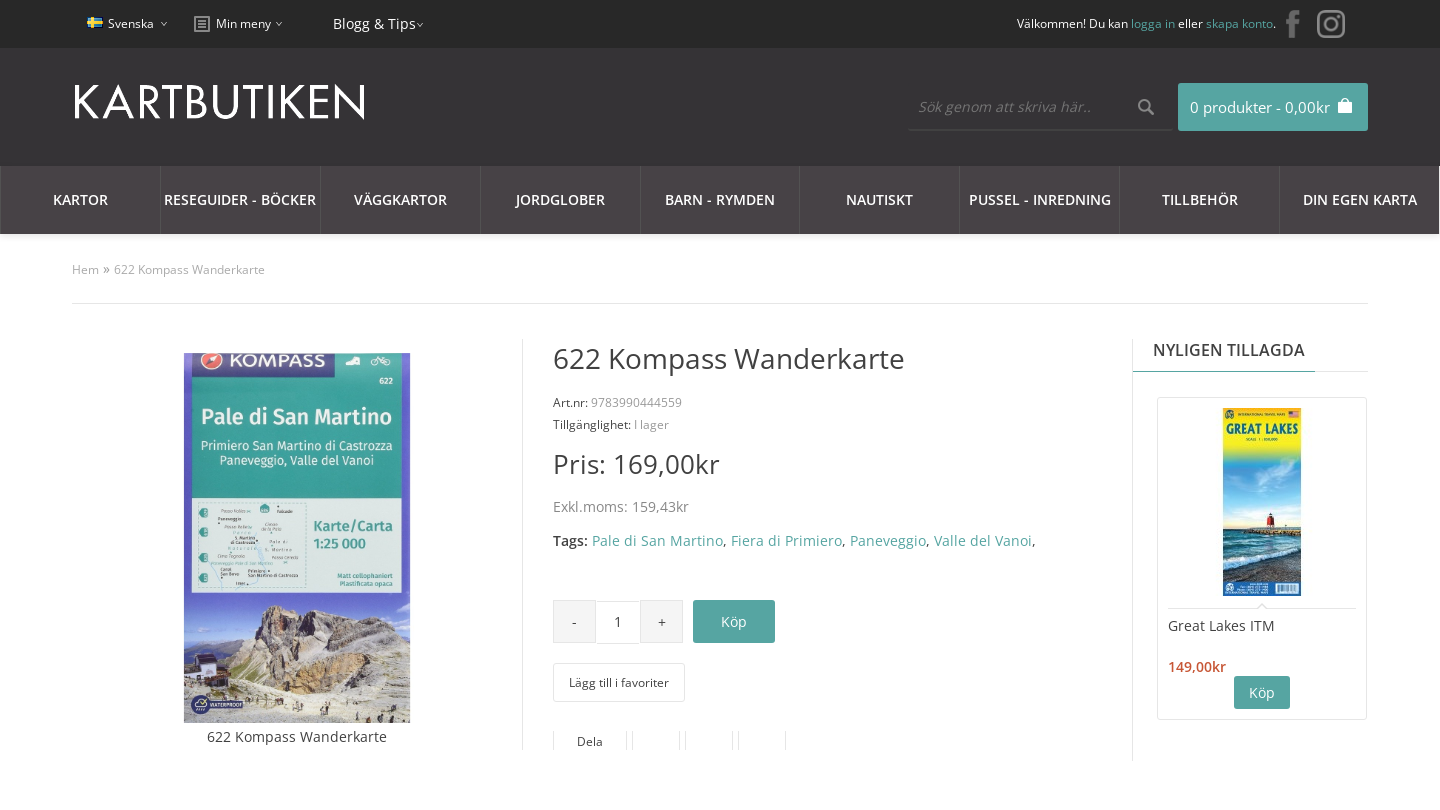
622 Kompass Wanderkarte (189, 269)
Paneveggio (888, 540)
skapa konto (1239, 23)
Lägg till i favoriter (619, 682)
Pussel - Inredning (1040, 199)
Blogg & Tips (374, 23)
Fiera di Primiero (786, 540)
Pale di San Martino (657, 540)
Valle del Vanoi (983, 540)
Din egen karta (1360, 199)
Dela (590, 741)
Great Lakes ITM (1221, 625)
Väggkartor (400, 199)
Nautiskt (879, 199)
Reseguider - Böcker (240, 199)
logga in (1153, 23)
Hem (85, 269)
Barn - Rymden (720, 199)
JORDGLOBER (560, 199)
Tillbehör (1200, 199)
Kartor (80, 199)
